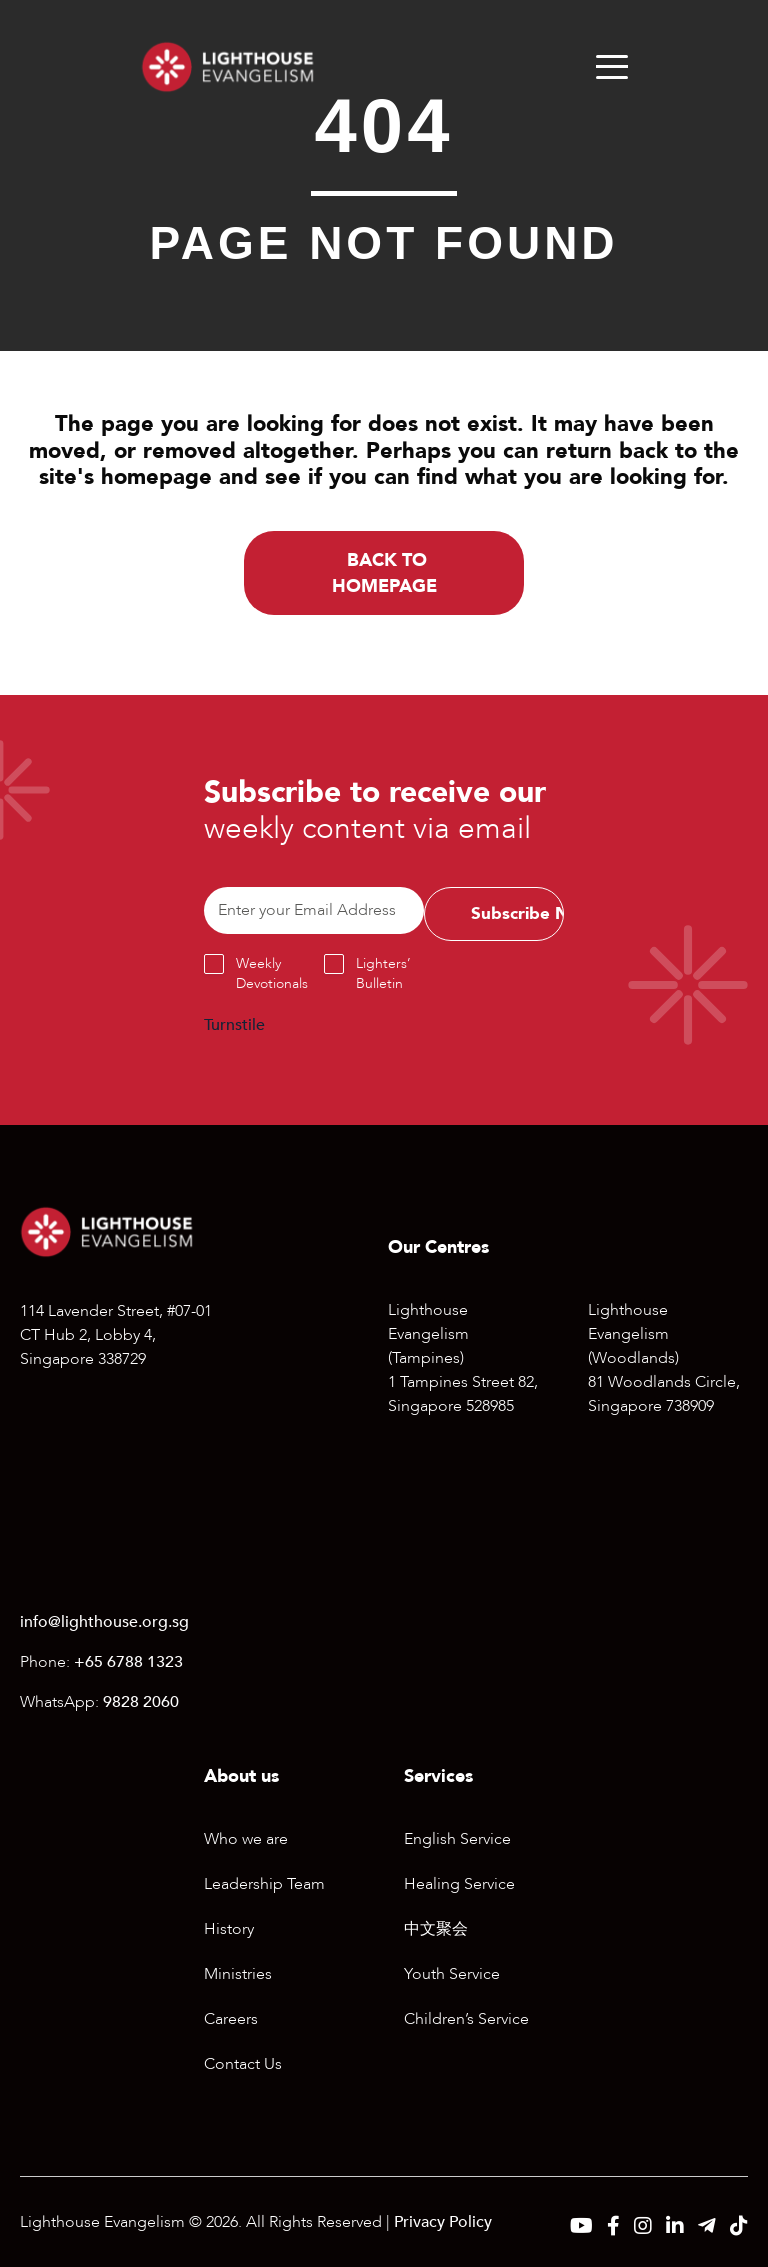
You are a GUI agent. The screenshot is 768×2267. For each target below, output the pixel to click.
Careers (231, 2019)
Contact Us (243, 2064)
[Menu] (612, 67)
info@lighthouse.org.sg (104, 1622)
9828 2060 (141, 1702)
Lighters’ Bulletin (383, 973)
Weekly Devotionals (272, 973)
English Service (457, 1839)
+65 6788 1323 (128, 1662)
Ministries (238, 1974)
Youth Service (452, 1974)
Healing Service (459, 1884)
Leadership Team (264, 1884)
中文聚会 (436, 1929)
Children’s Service (466, 2019)
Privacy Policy (443, 2222)
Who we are (246, 1839)
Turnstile (234, 1025)
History (229, 1929)
